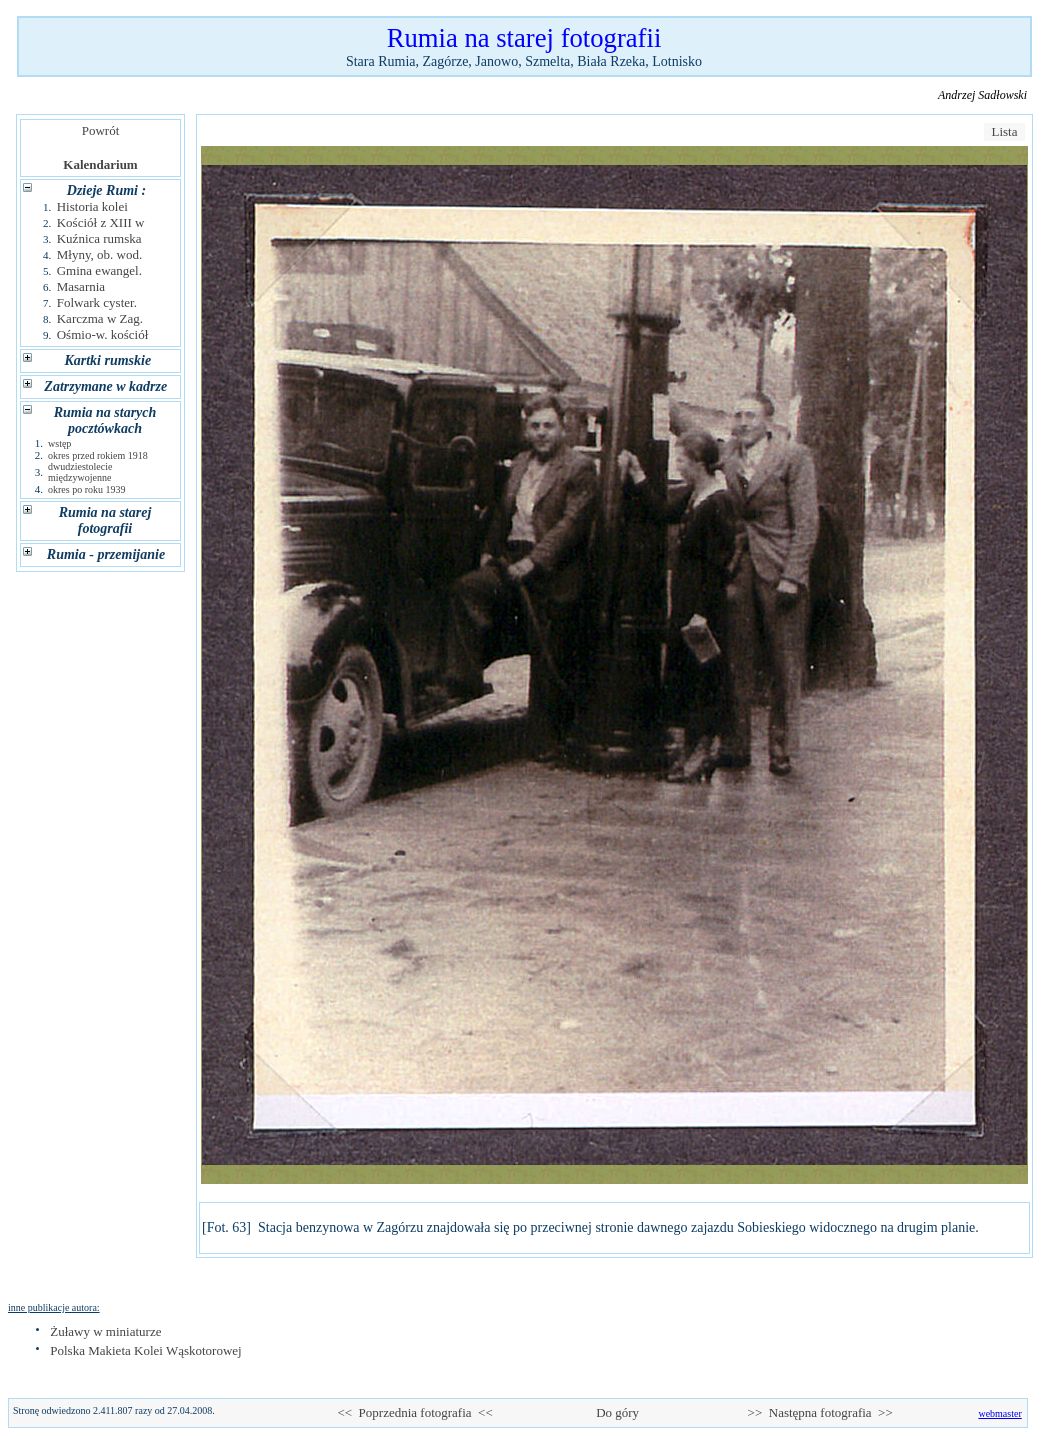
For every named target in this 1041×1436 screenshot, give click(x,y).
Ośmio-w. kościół (103, 334)
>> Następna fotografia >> (820, 1412)
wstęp (59, 443)
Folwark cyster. (97, 302)
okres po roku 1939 (87, 489)
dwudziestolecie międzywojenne (80, 472)
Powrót (100, 130)
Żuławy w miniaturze (105, 1331)
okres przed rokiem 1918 (98, 455)
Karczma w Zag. (100, 318)
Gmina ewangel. (99, 270)
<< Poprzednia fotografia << (414, 1412)
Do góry (618, 1412)
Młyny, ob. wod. (99, 254)
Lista (1004, 131)
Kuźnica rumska (99, 238)
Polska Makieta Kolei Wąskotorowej (145, 1350)
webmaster (999, 1413)
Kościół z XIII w (101, 222)
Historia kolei (92, 206)
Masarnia (81, 286)
